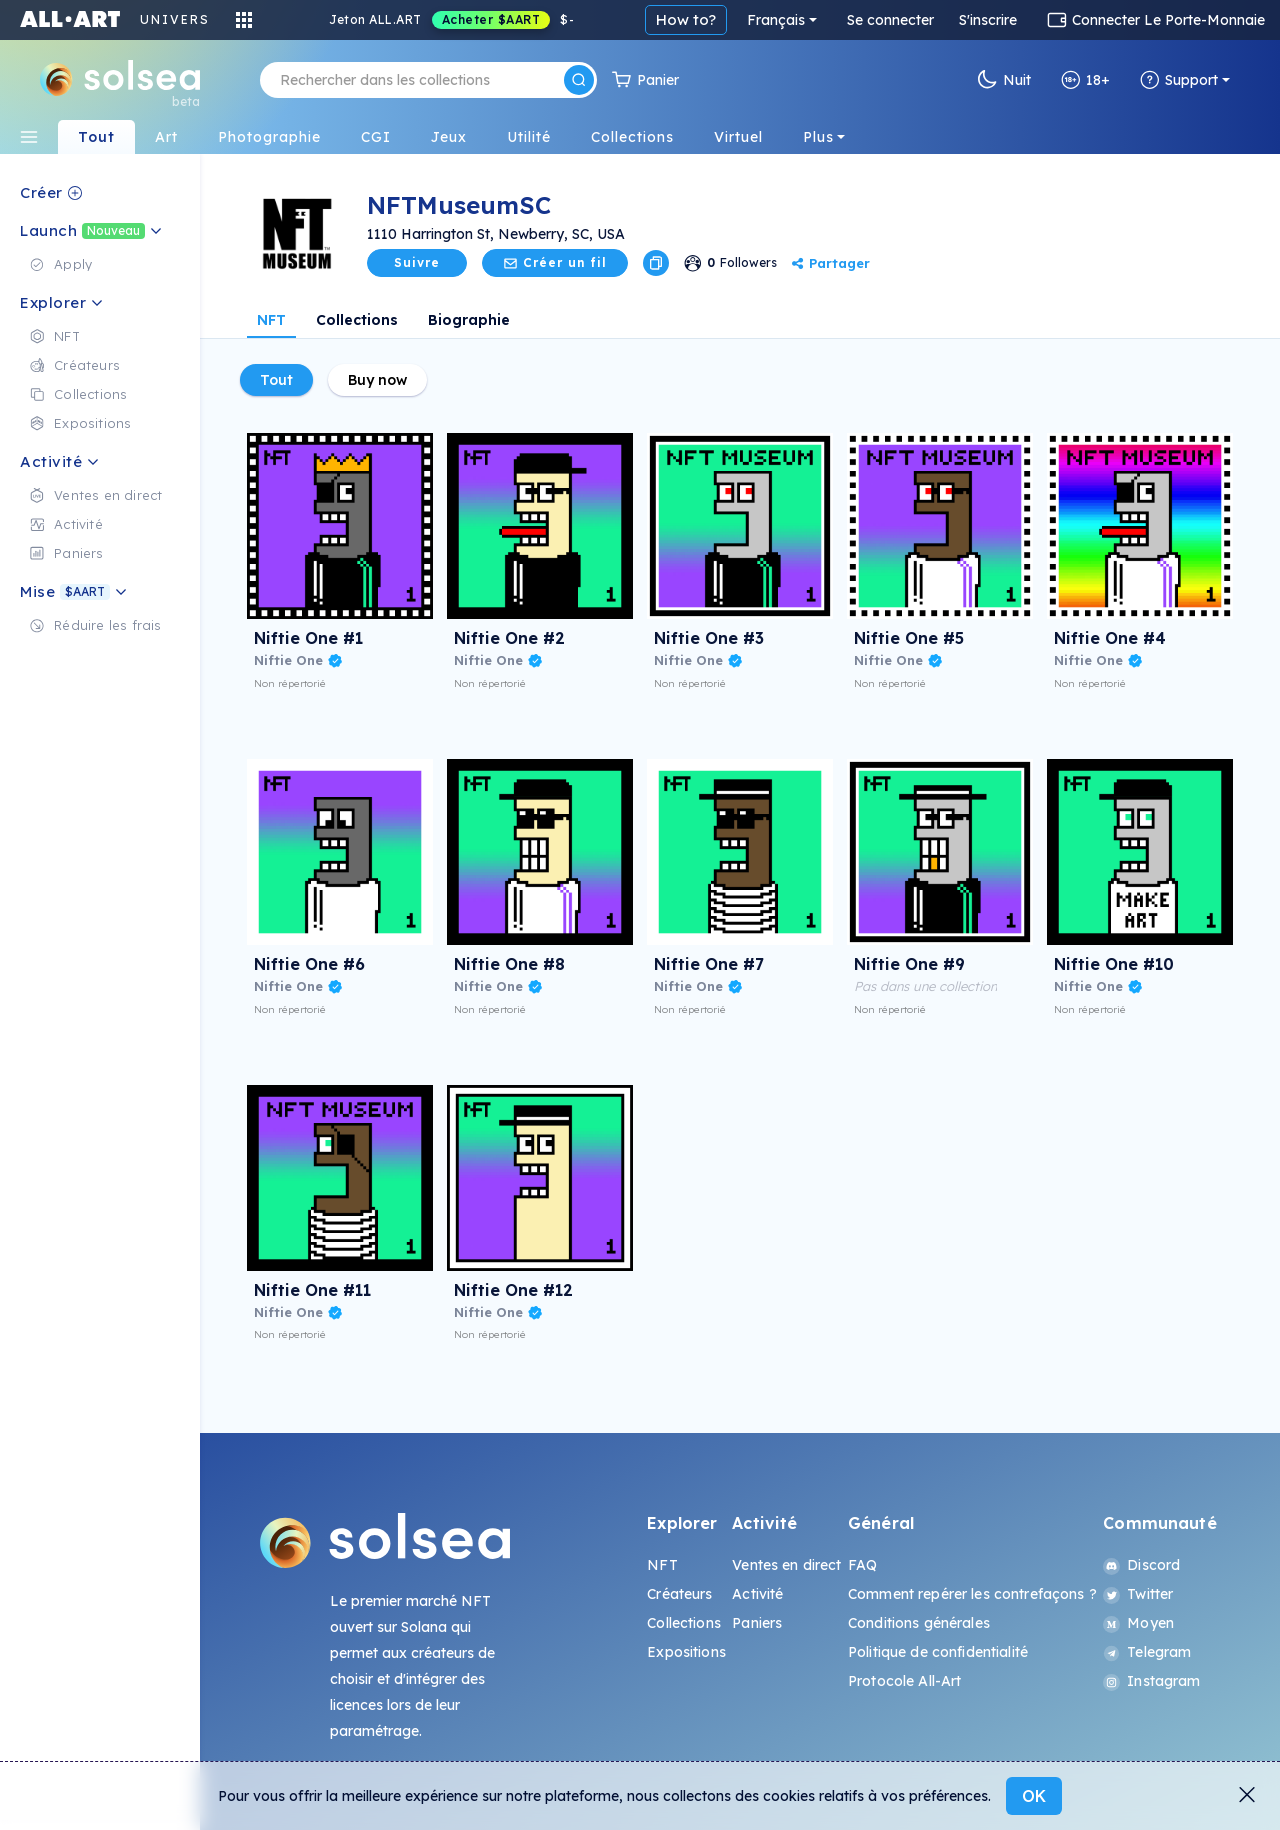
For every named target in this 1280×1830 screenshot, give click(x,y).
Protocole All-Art (904, 1681)
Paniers (757, 1623)
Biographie (469, 320)
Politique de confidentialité (938, 1652)
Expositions (686, 1652)
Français (776, 20)
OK (1034, 1796)
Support (1179, 80)
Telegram (1147, 1652)
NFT (271, 320)
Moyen (1138, 1623)
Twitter (1138, 1594)
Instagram (1151, 1681)
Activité (757, 1594)
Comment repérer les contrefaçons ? (972, 1594)
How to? (686, 19)
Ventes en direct (786, 1565)
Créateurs (679, 1594)
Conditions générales (919, 1623)
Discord (1141, 1565)
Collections (357, 320)
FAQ (862, 1565)
